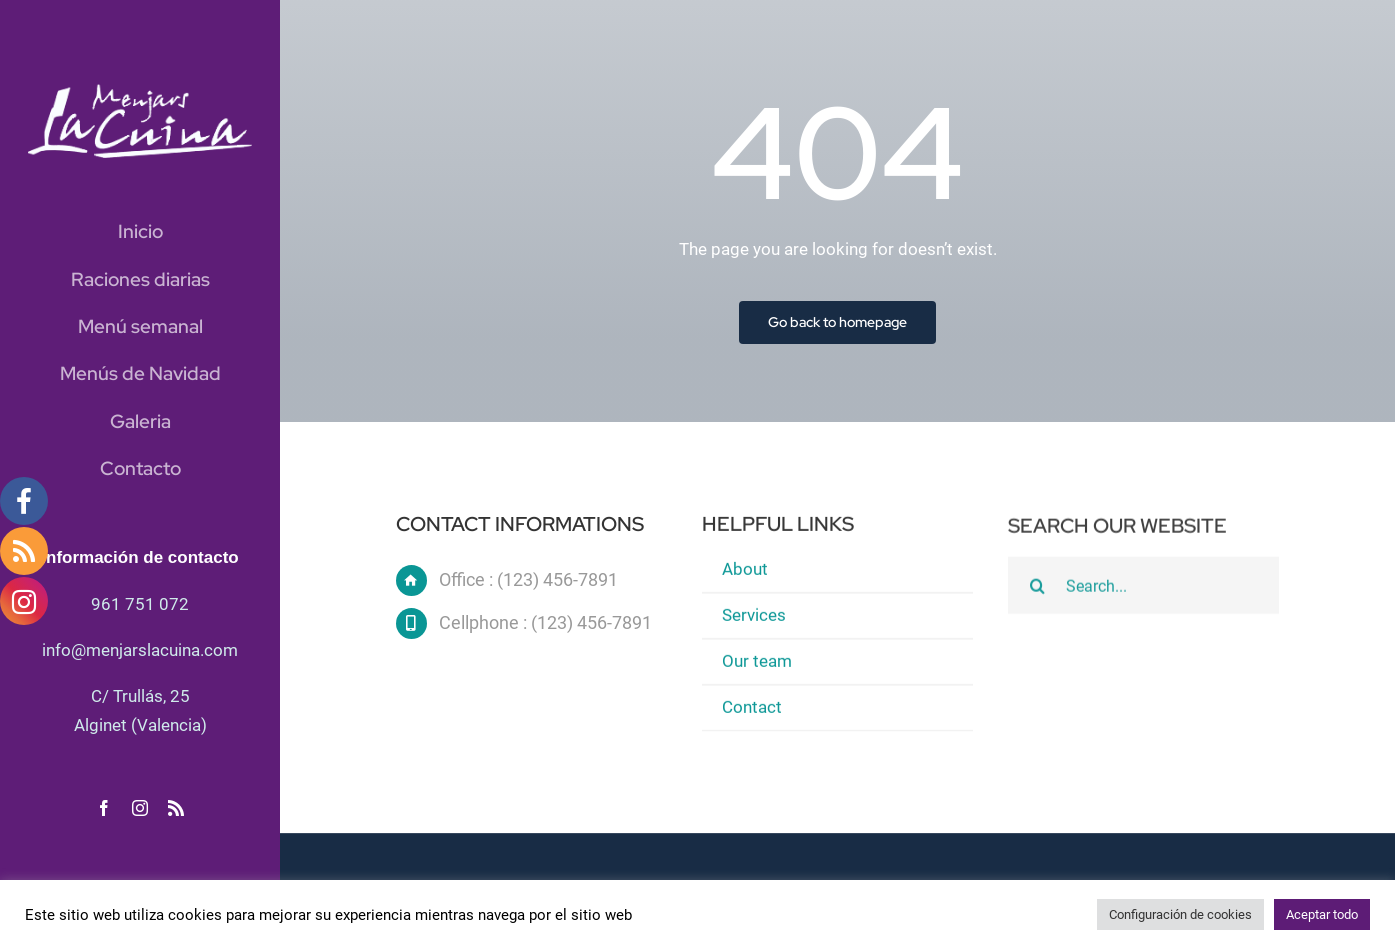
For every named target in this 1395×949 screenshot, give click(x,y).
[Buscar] (1037, 588)
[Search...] (1143, 588)
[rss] (176, 808)
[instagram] (140, 808)
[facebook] (104, 808)
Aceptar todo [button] (1322, 914)
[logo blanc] (140, 92)
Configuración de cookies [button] (1180, 914)
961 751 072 (140, 604)
